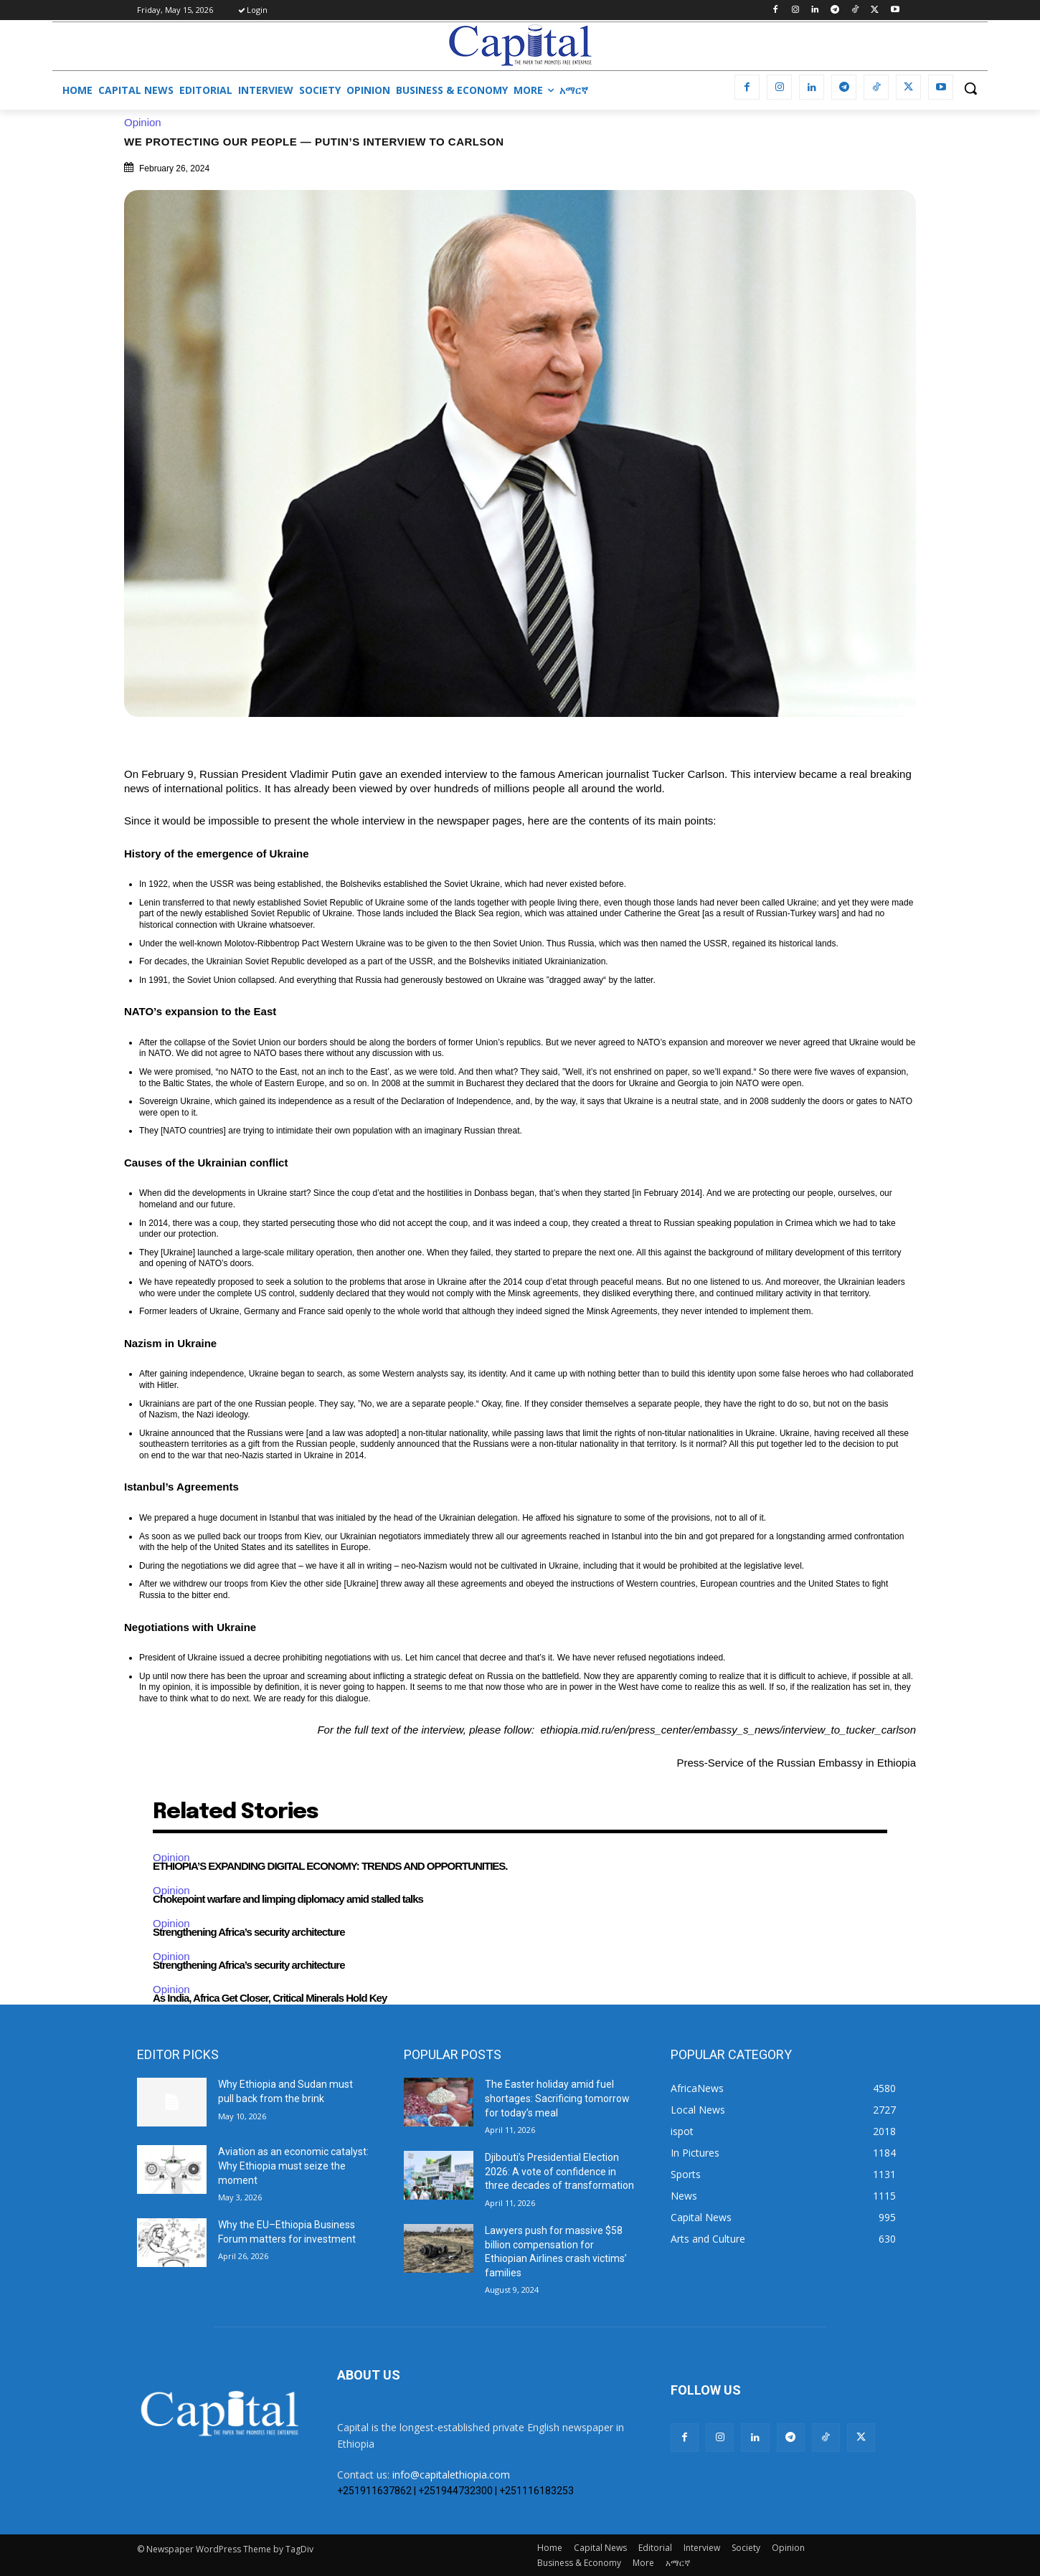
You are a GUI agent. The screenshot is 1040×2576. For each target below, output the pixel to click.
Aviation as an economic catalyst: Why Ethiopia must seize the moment (293, 2165)
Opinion (146, 122)
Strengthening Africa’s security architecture (248, 1932)
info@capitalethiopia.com (451, 2474)
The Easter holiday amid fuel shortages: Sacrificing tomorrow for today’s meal (557, 2098)
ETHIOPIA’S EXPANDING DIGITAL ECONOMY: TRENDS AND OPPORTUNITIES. (330, 1866)
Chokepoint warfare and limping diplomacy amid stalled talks (288, 1899)
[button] (970, 88)
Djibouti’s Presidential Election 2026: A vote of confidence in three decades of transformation (559, 2171)
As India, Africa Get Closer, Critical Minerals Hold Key (270, 1998)
